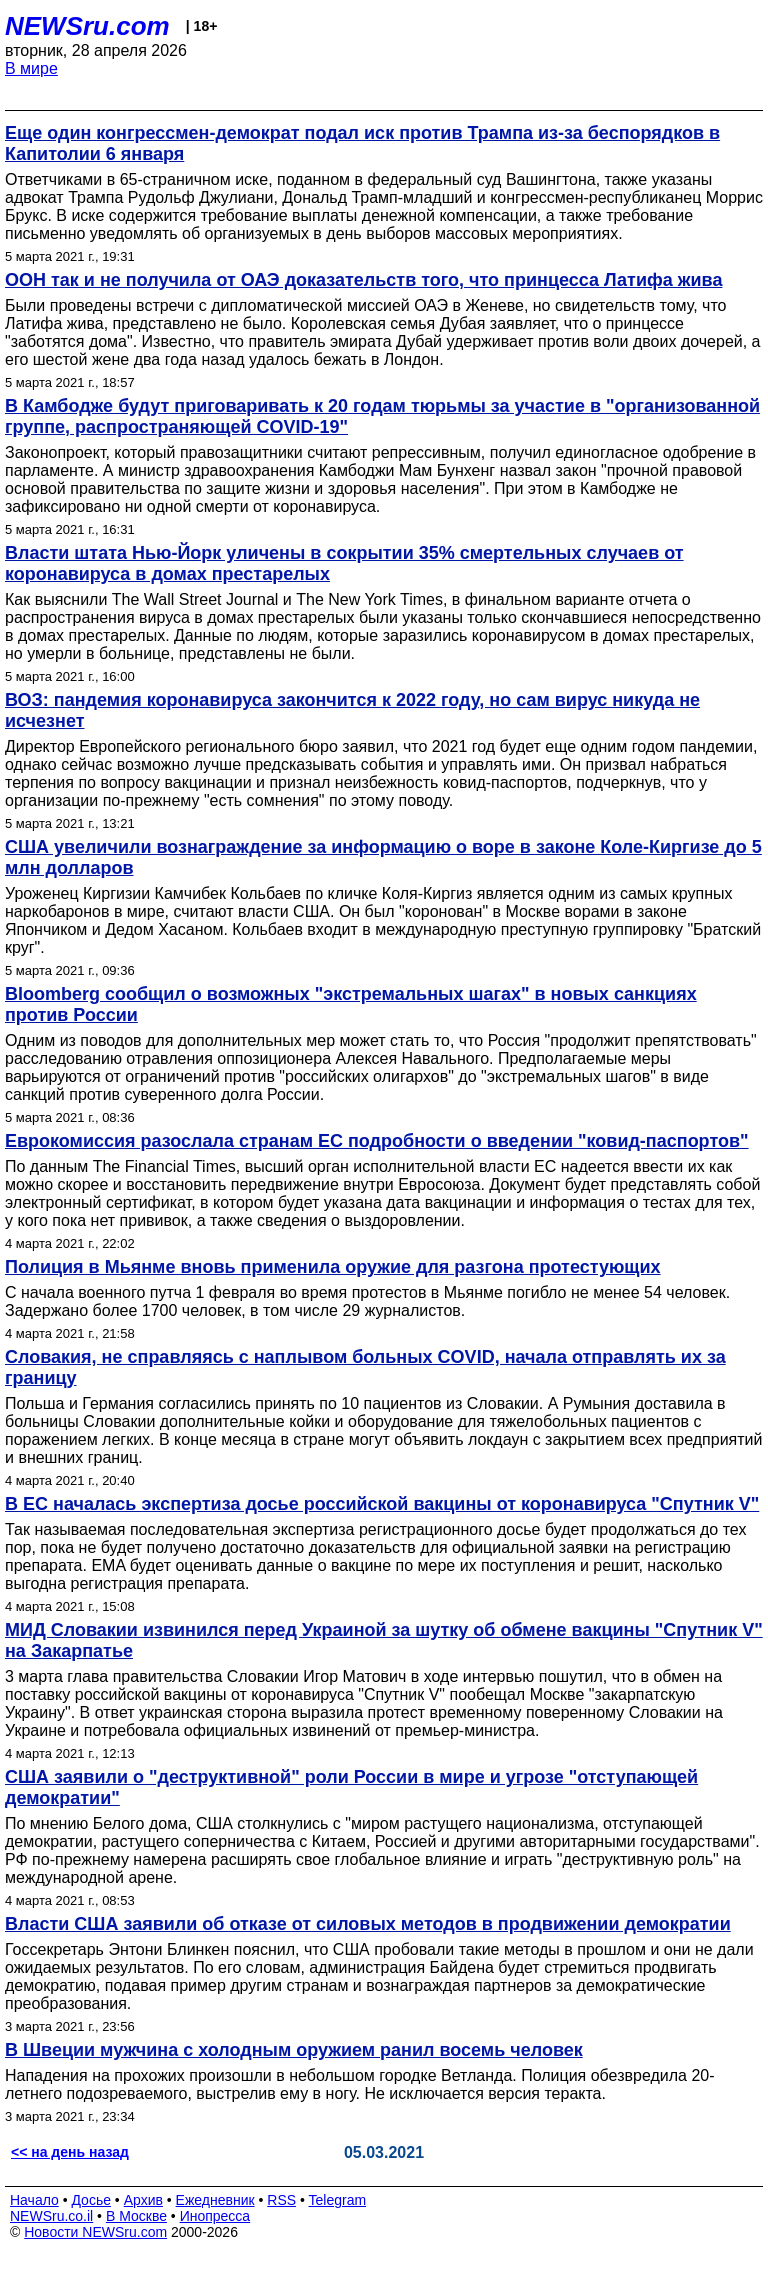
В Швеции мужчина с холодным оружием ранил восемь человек (294, 2050)
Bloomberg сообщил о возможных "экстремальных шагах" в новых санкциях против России (351, 1004)
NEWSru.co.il (51, 2216)
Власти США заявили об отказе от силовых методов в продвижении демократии (368, 1924)
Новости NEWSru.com (95, 2232)
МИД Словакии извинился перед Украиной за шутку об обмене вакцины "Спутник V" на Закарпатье (384, 1640)
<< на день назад (70, 2152)
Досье (91, 2200)
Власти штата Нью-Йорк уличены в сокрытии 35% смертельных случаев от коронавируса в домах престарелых (344, 563)
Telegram (338, 2200)
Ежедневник (215, 2200)
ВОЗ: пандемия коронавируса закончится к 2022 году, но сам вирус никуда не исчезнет (352, 710)
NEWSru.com (87, 26)
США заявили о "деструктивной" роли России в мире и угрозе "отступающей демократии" (351, 1787)
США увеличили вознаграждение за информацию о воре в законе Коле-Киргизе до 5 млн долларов (383, 857)
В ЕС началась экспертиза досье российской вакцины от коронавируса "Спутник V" (382, 1504)
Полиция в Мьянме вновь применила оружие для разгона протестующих (333, 1267)
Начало (34, 2200)
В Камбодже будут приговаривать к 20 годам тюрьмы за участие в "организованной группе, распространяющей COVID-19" (382, 416)
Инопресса (215, 2216)
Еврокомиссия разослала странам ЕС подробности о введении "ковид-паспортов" (377, 1141)
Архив (143, 2200)
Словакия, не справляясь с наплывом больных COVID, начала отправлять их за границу (365, 1367)
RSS (281, 2200)
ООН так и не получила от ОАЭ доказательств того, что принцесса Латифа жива (363, 280)
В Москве (136, 2216)
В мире (31, 68)
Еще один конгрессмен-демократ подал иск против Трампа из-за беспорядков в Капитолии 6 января (362, 143)
